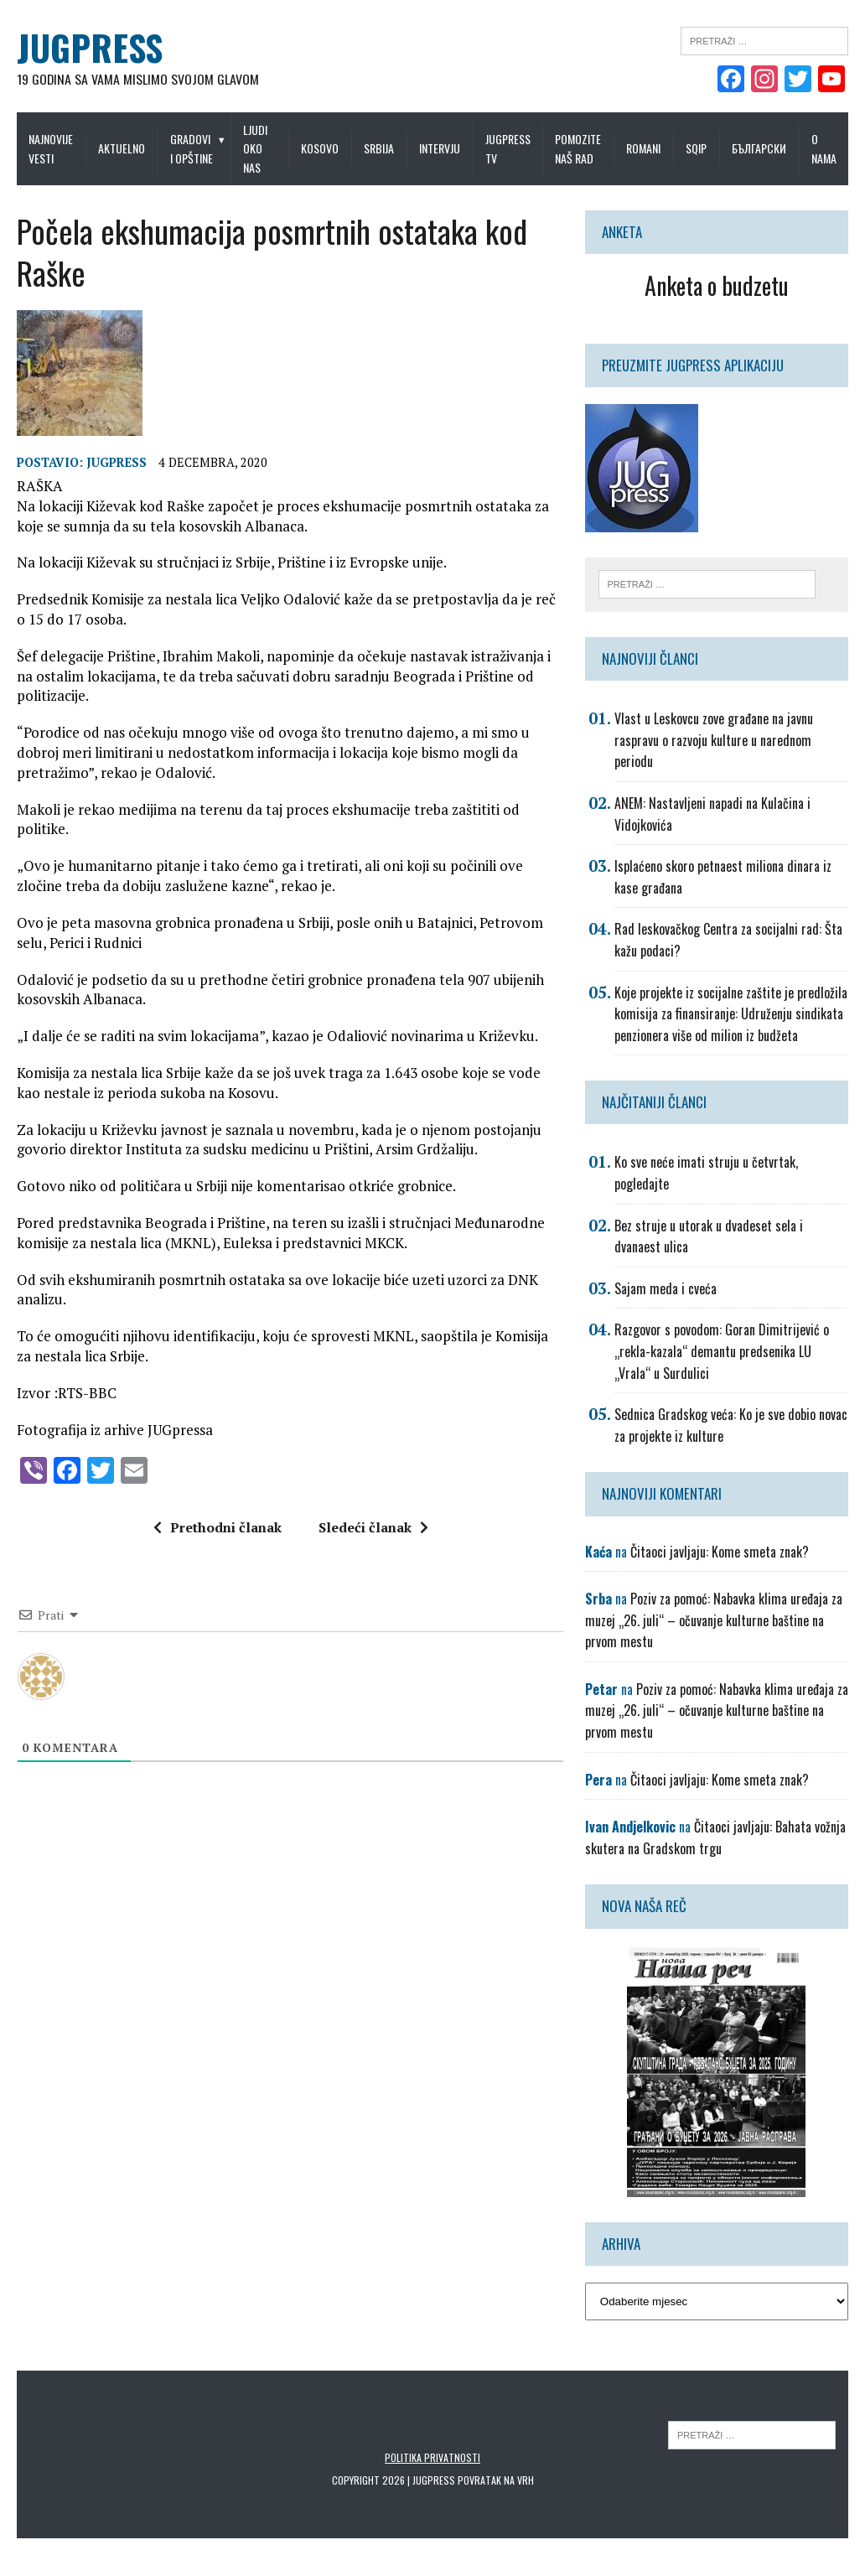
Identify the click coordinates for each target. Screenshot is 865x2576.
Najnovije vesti (50, 148)
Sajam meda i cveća (665, 1288)
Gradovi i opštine (191, 148)
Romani (643, 148)
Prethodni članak (217, 1527)
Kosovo (320, 148)
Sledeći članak (373, 1527)
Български (759, 148)
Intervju (439, 148)
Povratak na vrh (496, 2480)
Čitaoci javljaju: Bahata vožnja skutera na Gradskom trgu (715, 1837)
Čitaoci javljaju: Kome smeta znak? (719, 1552)
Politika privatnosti (432, 2457)
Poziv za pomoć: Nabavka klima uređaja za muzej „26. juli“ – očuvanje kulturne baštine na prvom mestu (713, 1620)
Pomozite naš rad (578, 148)
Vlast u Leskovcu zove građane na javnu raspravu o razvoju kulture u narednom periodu (713, 739)
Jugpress (116, 462)
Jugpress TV (508, 148)
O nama (824, 148)
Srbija (379, 148)
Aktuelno (121, 148)
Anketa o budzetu (717, 285)
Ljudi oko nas (255, 148)
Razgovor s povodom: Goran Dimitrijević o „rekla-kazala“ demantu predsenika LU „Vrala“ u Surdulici (721, 1350)
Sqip (696, 148)
